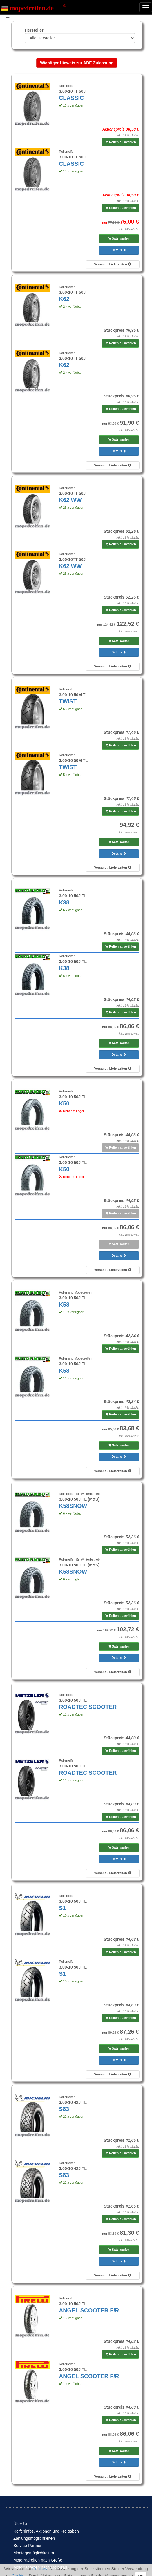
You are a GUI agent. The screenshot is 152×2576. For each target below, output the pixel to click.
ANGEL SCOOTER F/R (89, 2310)
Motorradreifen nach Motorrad (40, 2567)
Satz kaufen (119, 238)
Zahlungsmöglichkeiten (34, 2538)
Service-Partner (27, 2545)
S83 (64, 2109)
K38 (64, 902)
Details (119, 250)
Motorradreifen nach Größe (37, 2560)
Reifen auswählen (120, 142)
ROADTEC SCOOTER (88, 1707)
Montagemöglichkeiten (33, 2553)
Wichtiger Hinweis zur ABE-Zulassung (76, 63)
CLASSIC (71, 98)
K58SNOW (73, 1506)
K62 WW (70, 500)
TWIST (68, 701)
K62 (64, 299)
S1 (62, 1908)
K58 (64, 1304)
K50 (64, 1103)
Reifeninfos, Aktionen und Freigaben (46, 2531)
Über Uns (21, 2524)
